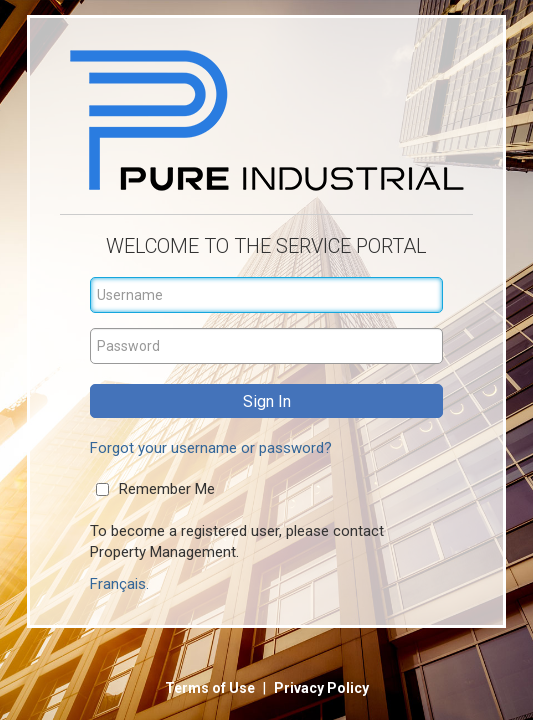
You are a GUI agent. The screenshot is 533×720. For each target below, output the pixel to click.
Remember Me (167, 489)
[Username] (267, 295)
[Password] (267, 346)
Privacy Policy (321, 688)
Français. (119, 584)
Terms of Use (211, 688)
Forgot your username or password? (211, 448)
